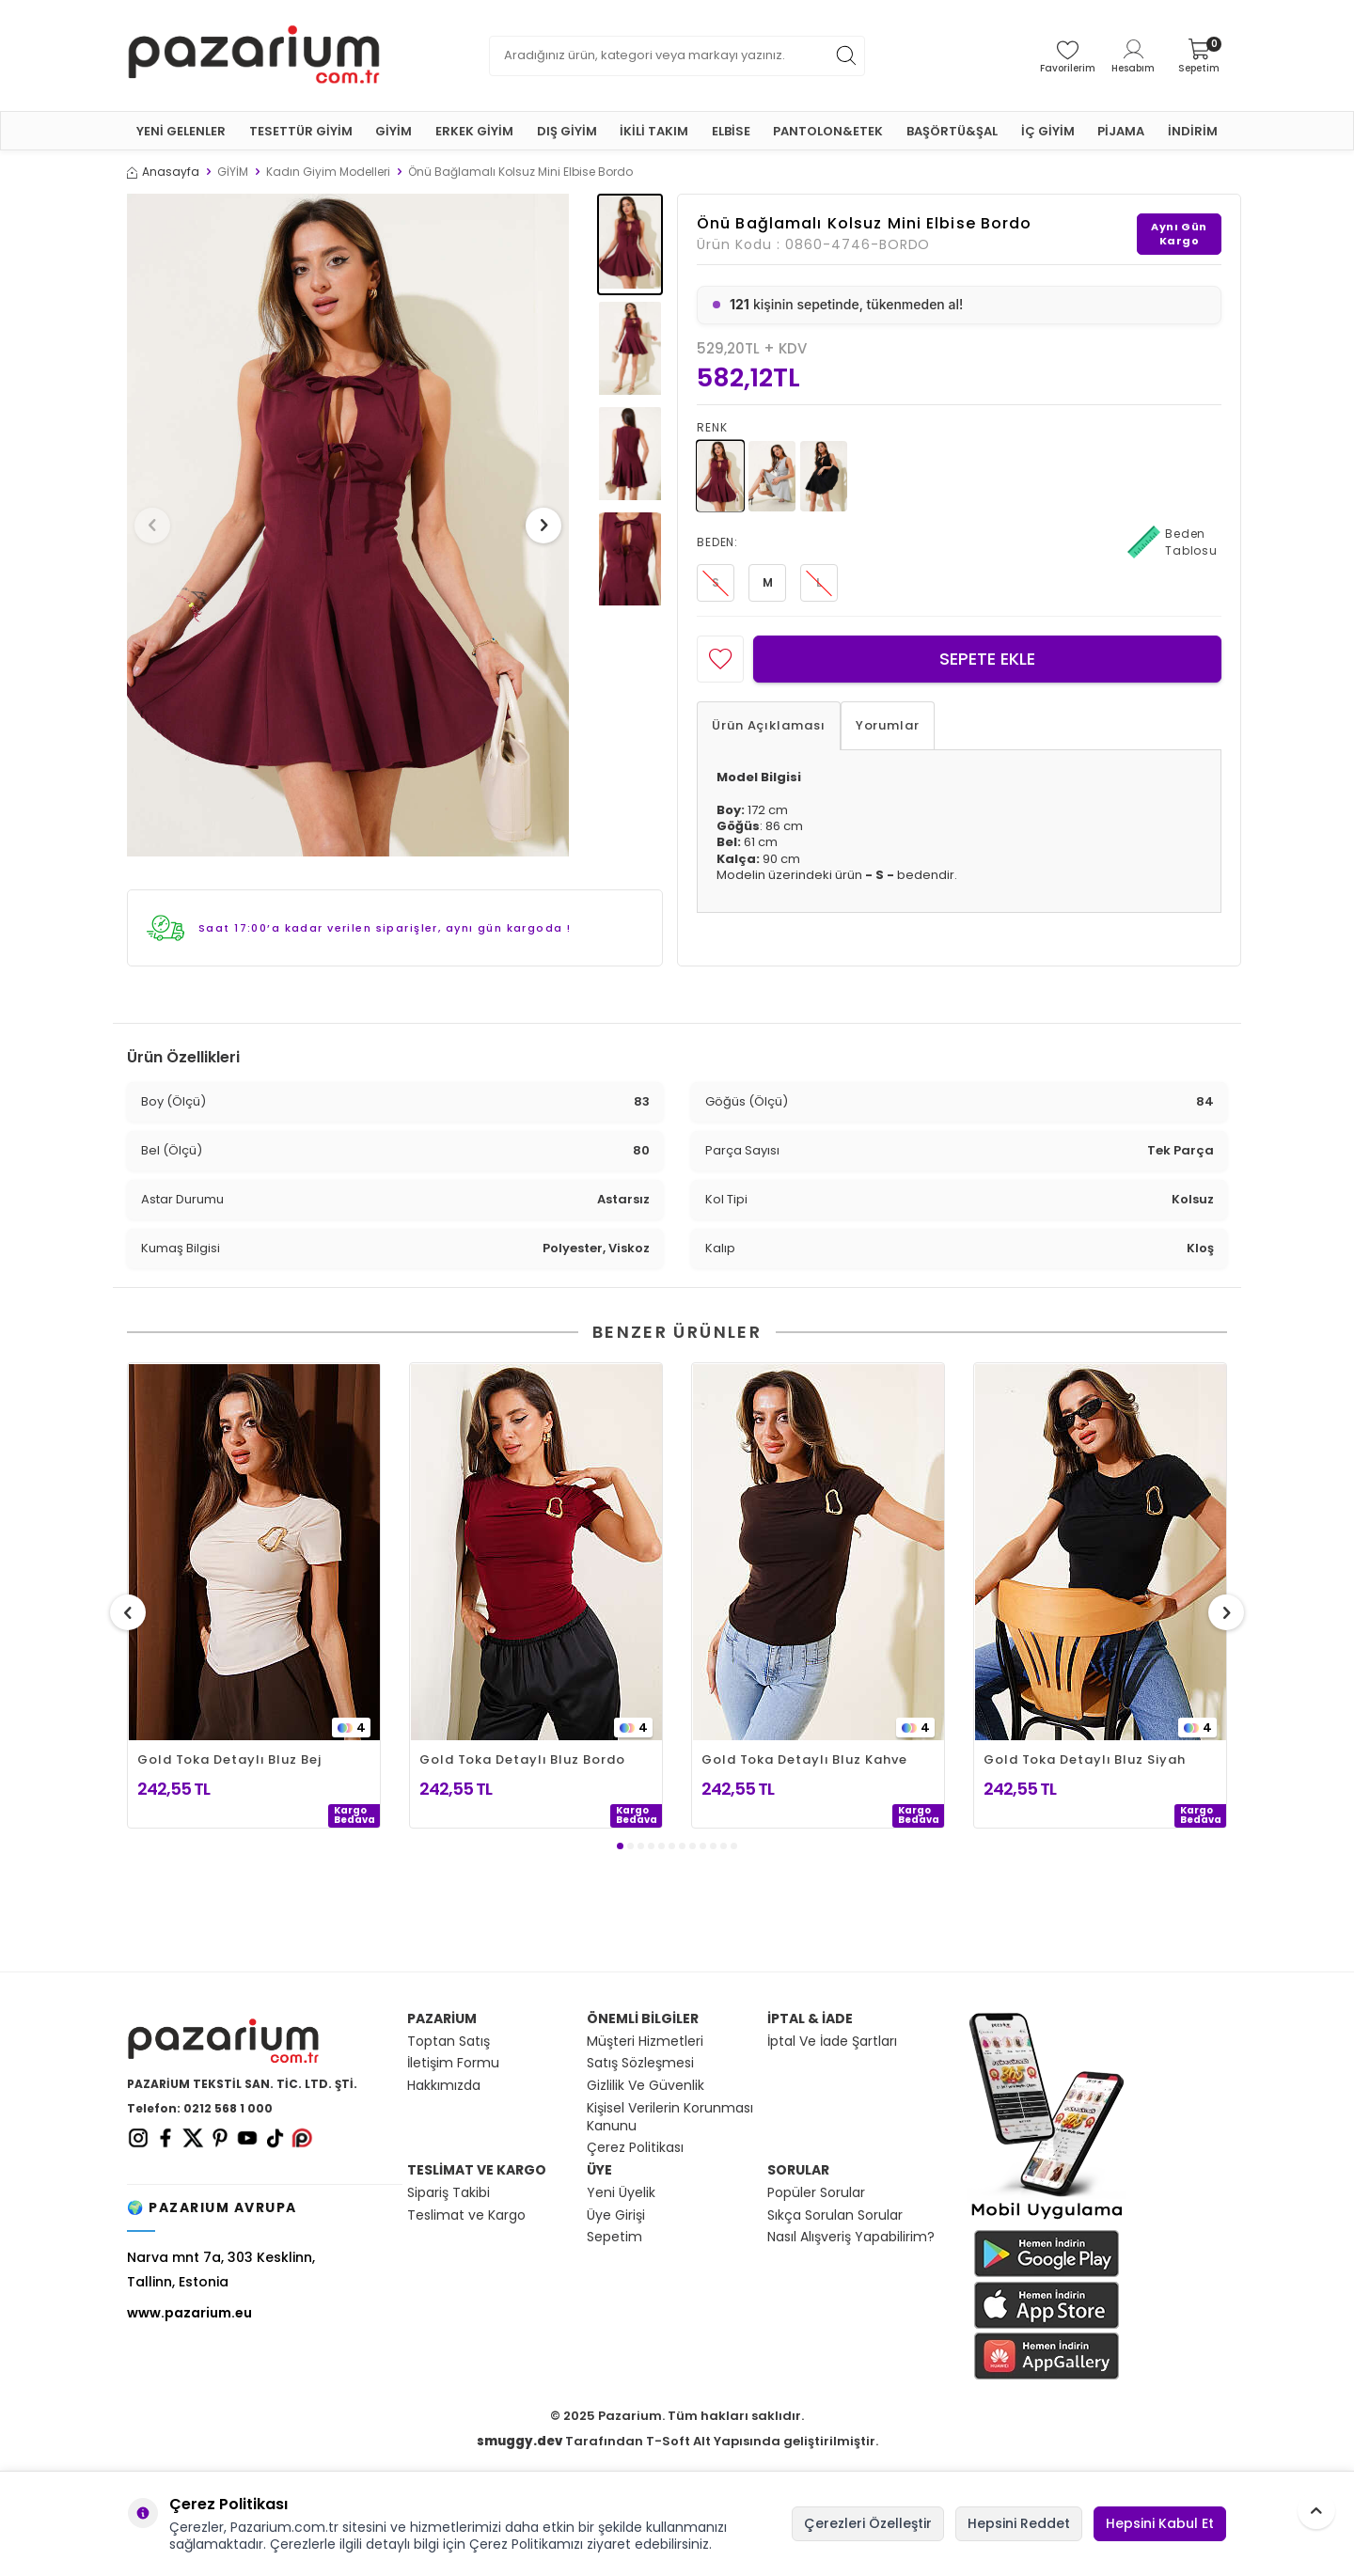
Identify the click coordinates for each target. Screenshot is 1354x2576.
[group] (348, 525)
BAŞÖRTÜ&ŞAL (952, 131)
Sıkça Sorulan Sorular (835, 2215)
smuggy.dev (519, 2441)
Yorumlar (888, 725)
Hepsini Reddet (1019, 2523)
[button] (159, 525)
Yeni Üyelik (621, 2193)
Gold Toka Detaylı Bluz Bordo (521, 1759)
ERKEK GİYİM (474, 131)
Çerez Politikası (635, 2148)
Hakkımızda (443, 2086)
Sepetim (614, 2237)
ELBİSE (731, 131)
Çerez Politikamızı (526, 2544)
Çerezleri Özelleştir (868, 2523)
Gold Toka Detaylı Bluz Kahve (803, 1759)
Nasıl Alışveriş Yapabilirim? (851, 2237)
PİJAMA (1120, 131)
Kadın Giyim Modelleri (328, 172)
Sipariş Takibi (448, 2193)
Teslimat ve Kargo (466, 2215)
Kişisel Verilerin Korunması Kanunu (670, 2117)
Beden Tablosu (1172, 542)
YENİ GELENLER (181, 131)
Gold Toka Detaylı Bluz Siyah (1084, 1759)
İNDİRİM (1193, 131)
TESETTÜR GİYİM (301, 131)
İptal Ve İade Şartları (832, 2041)
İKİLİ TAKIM (654, 131)
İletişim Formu (453, 2063)
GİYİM (393, 131)
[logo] (254, 55)
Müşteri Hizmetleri (645, 2041)
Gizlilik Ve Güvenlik (645, 2086)
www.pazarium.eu (189, 2312)
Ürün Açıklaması (769, 725)
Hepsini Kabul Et (1160, 2523)
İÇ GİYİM (1048, 131)
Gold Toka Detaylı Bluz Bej (229, 1759)
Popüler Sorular (816, 2193)
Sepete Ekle (987, 658)
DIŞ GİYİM (567, 131)
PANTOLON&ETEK (828, 131)
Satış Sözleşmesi (640, 2063)
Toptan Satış (448, 2041)
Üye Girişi (616, 2215)
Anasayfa (163, 172)
